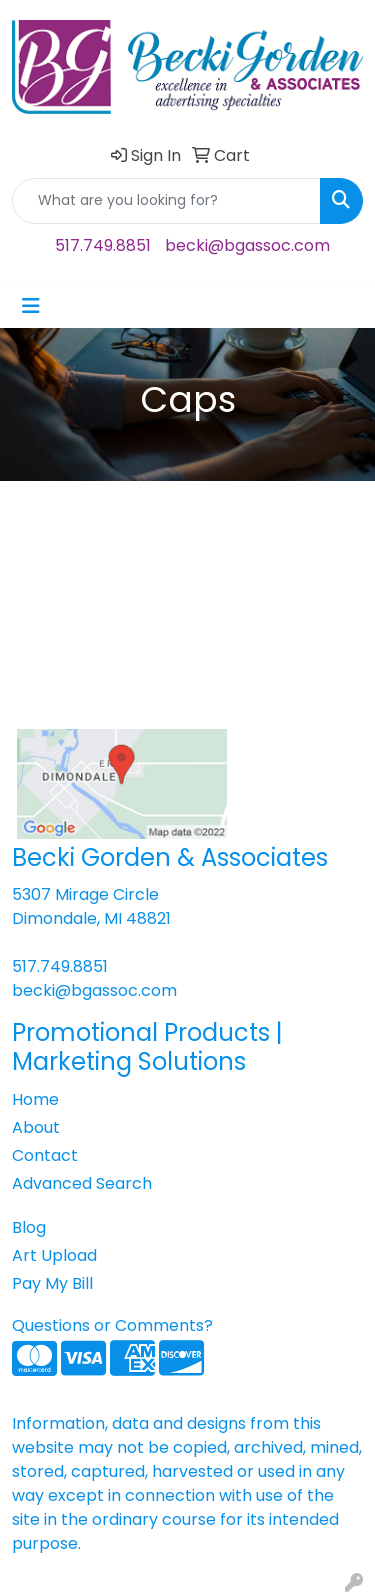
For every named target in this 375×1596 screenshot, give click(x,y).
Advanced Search (82, 1183)
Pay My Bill (52, 1283)
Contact (45, 1155)
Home (35, 1099)
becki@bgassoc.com (247, 245)
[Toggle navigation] (31, 306)
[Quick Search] (166, 201)
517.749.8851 (103, 245)
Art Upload (54, 1255)
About (36, 1127)
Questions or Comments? (112, 1325)
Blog (29, 1227)
